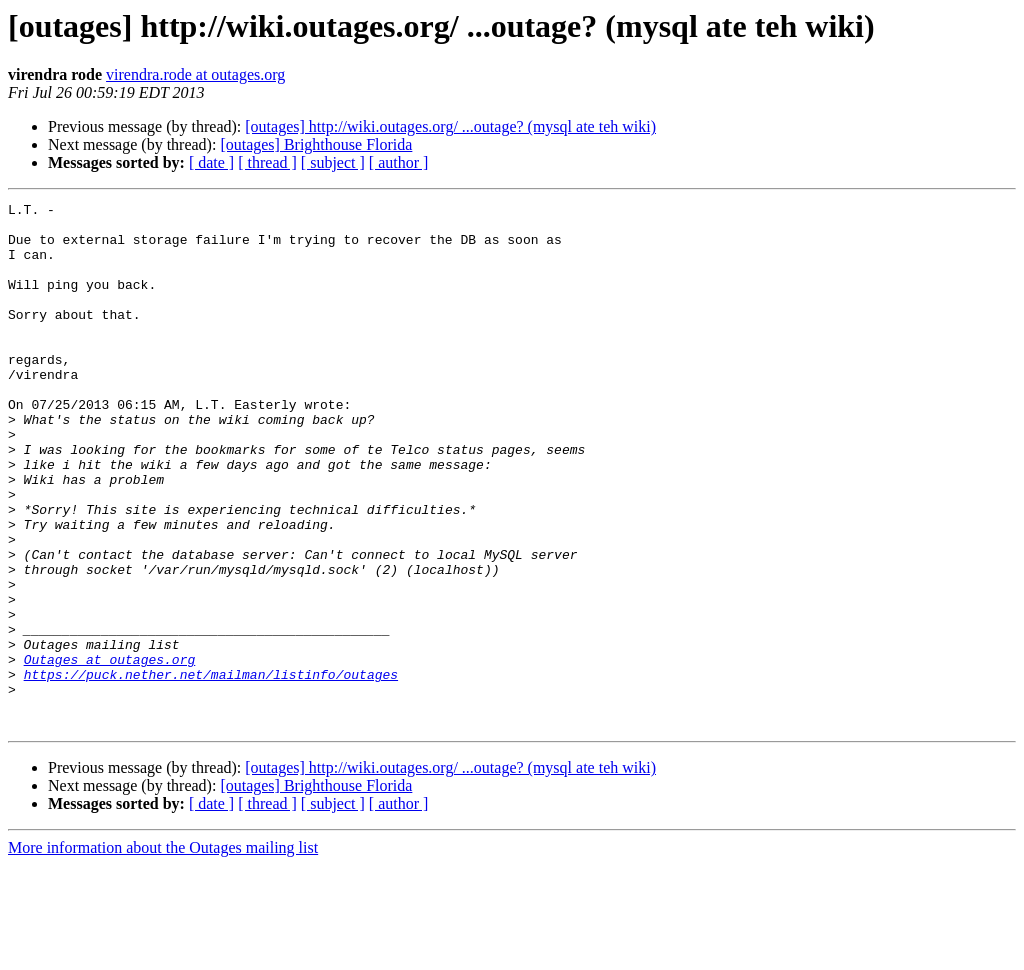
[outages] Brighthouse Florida (316, 144)
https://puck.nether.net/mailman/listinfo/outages (211, 770)
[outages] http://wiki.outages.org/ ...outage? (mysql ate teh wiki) (450, 126)
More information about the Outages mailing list (163, 952)
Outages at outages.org (110, 752)
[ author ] (399, 162)
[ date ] (211, 162)
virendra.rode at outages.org (195, 74)
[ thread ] (267, 162)
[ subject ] (333, 162)
